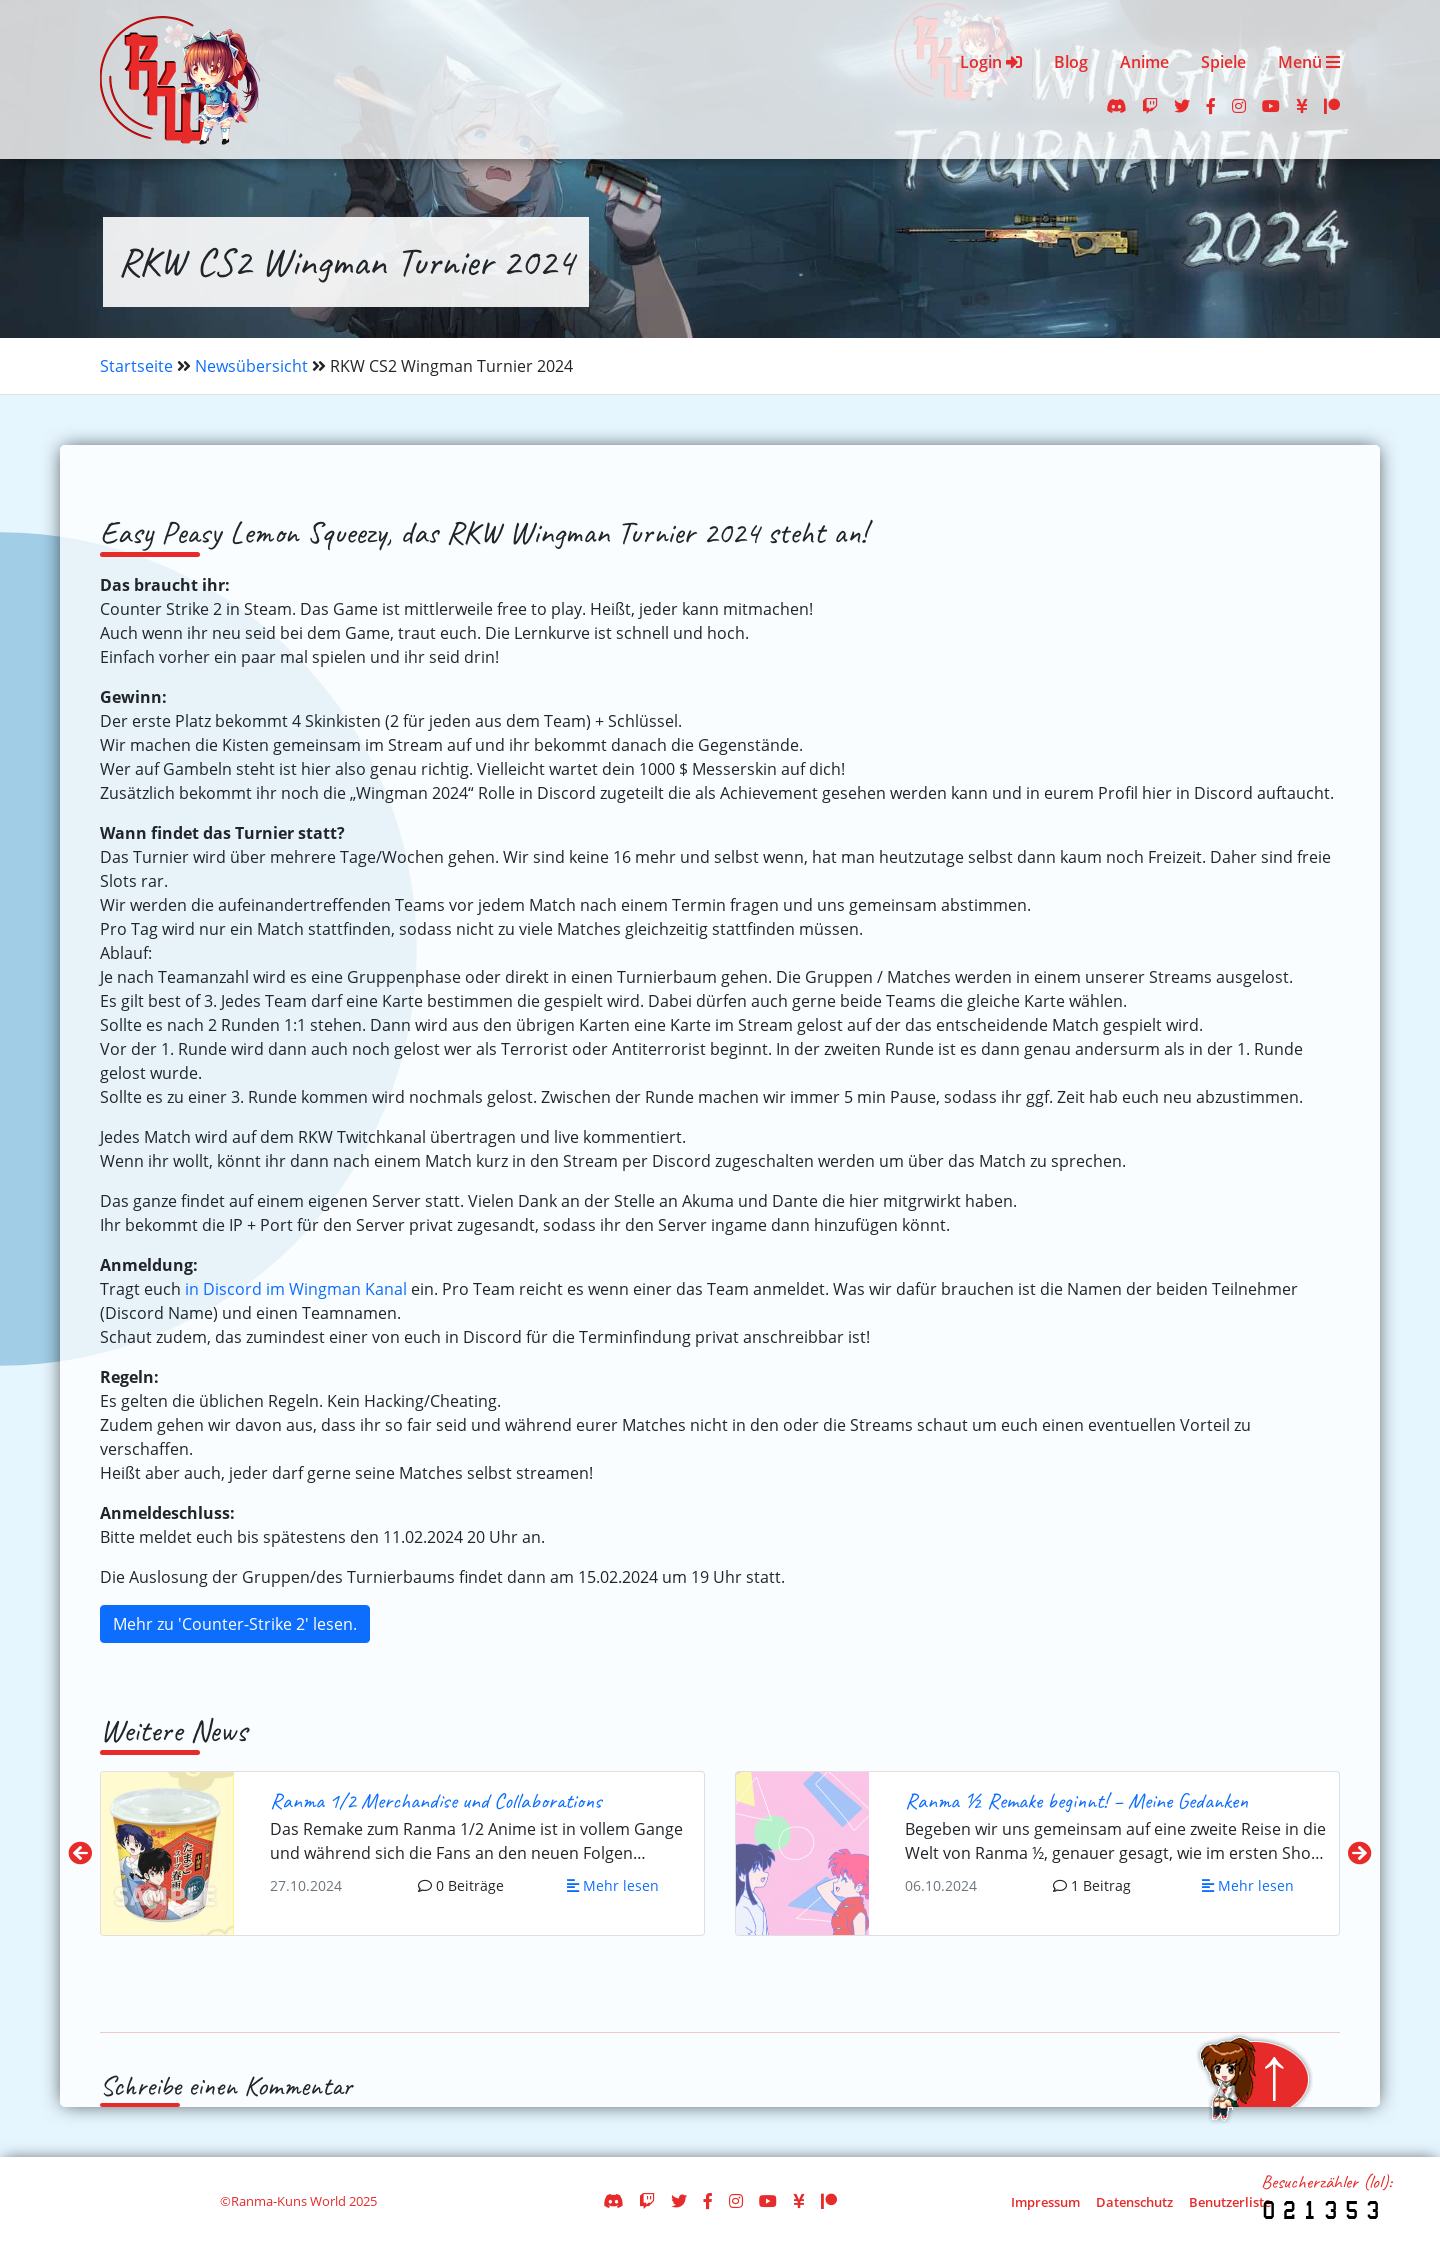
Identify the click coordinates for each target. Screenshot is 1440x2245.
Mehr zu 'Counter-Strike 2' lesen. (235, 1624)
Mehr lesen (613, 1885)
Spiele (1223, 62)
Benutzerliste (1230, 2202)
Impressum (1045, 2202)
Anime (1144, 62)
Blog (1071, 62)
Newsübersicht (251, 366)
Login (991, 62)
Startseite (136, 366)
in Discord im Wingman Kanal (296, 1289)
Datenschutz (1134, 2202)
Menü (1309, 62)
